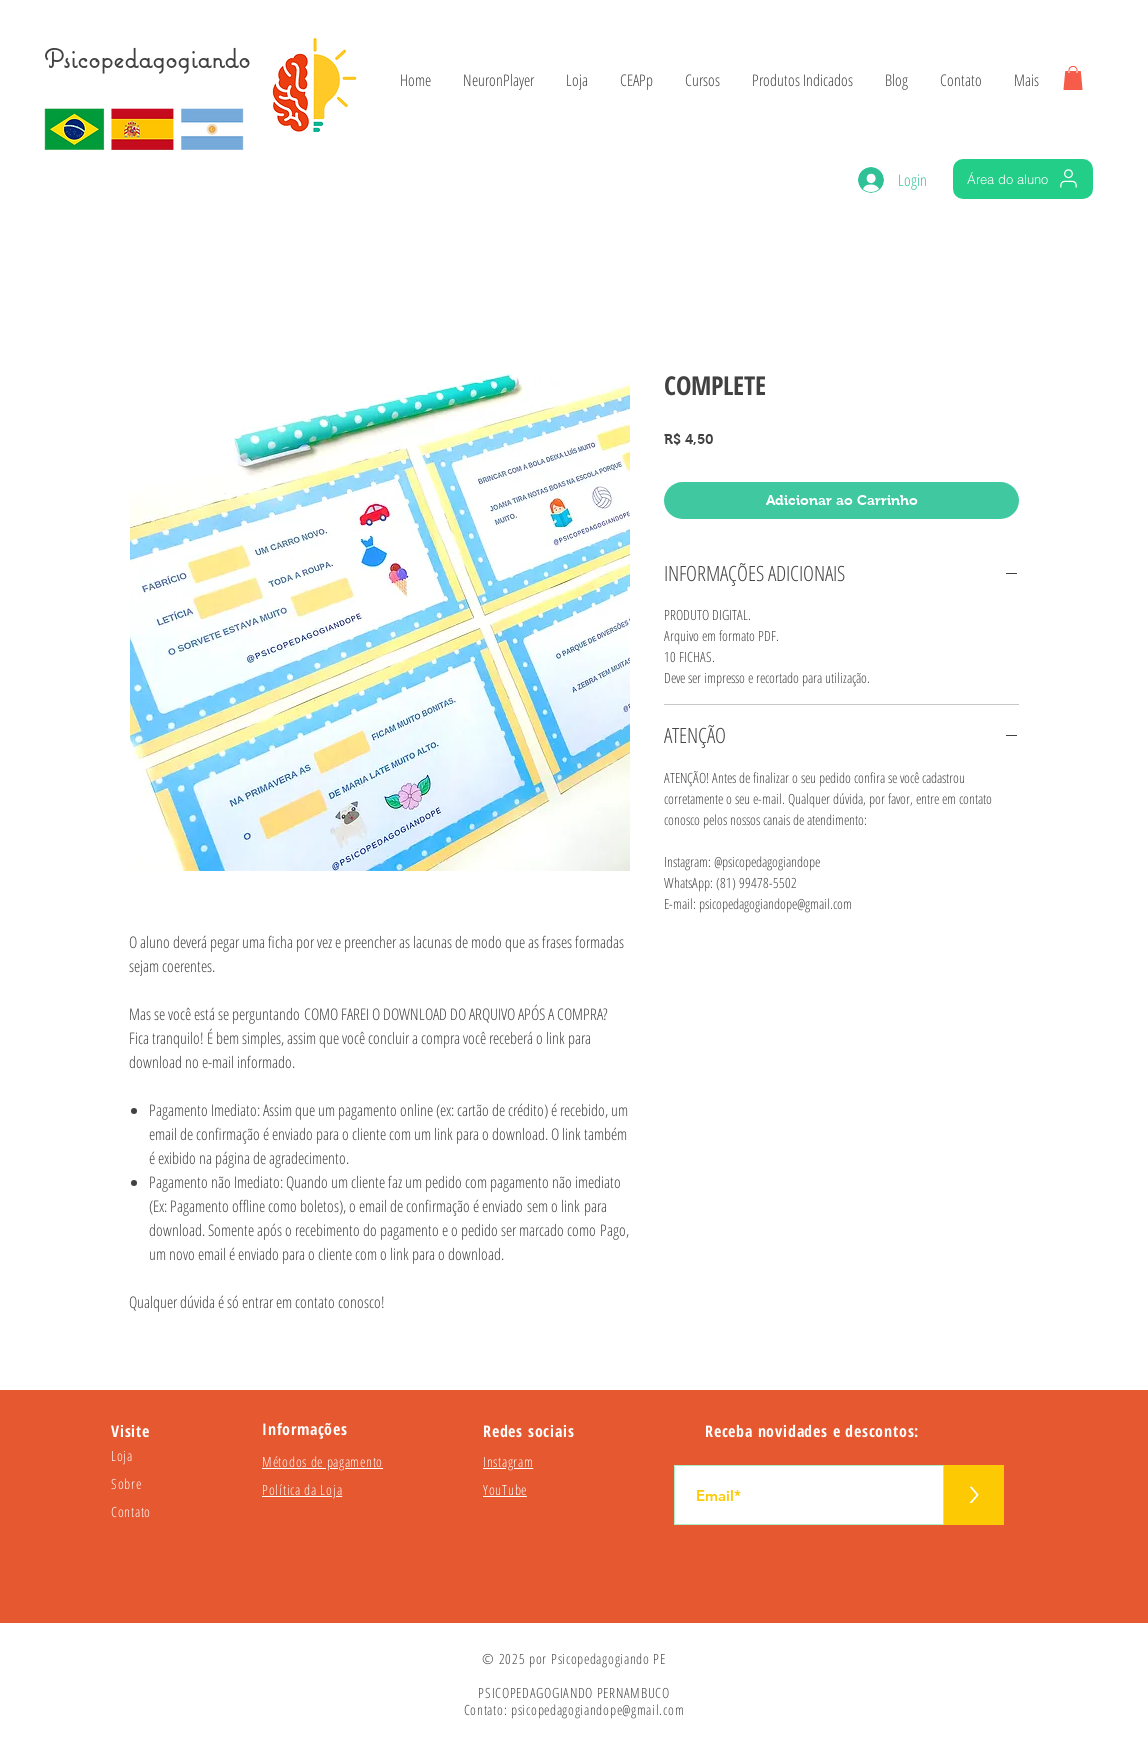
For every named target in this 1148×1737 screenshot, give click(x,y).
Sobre (126, 1483)
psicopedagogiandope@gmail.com (597, 1709)
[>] (974, 1495)
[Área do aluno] (1023, 179)
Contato (131, 1511)
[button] (1073, 78)
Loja (122, 1455)
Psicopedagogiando (147, 58)
